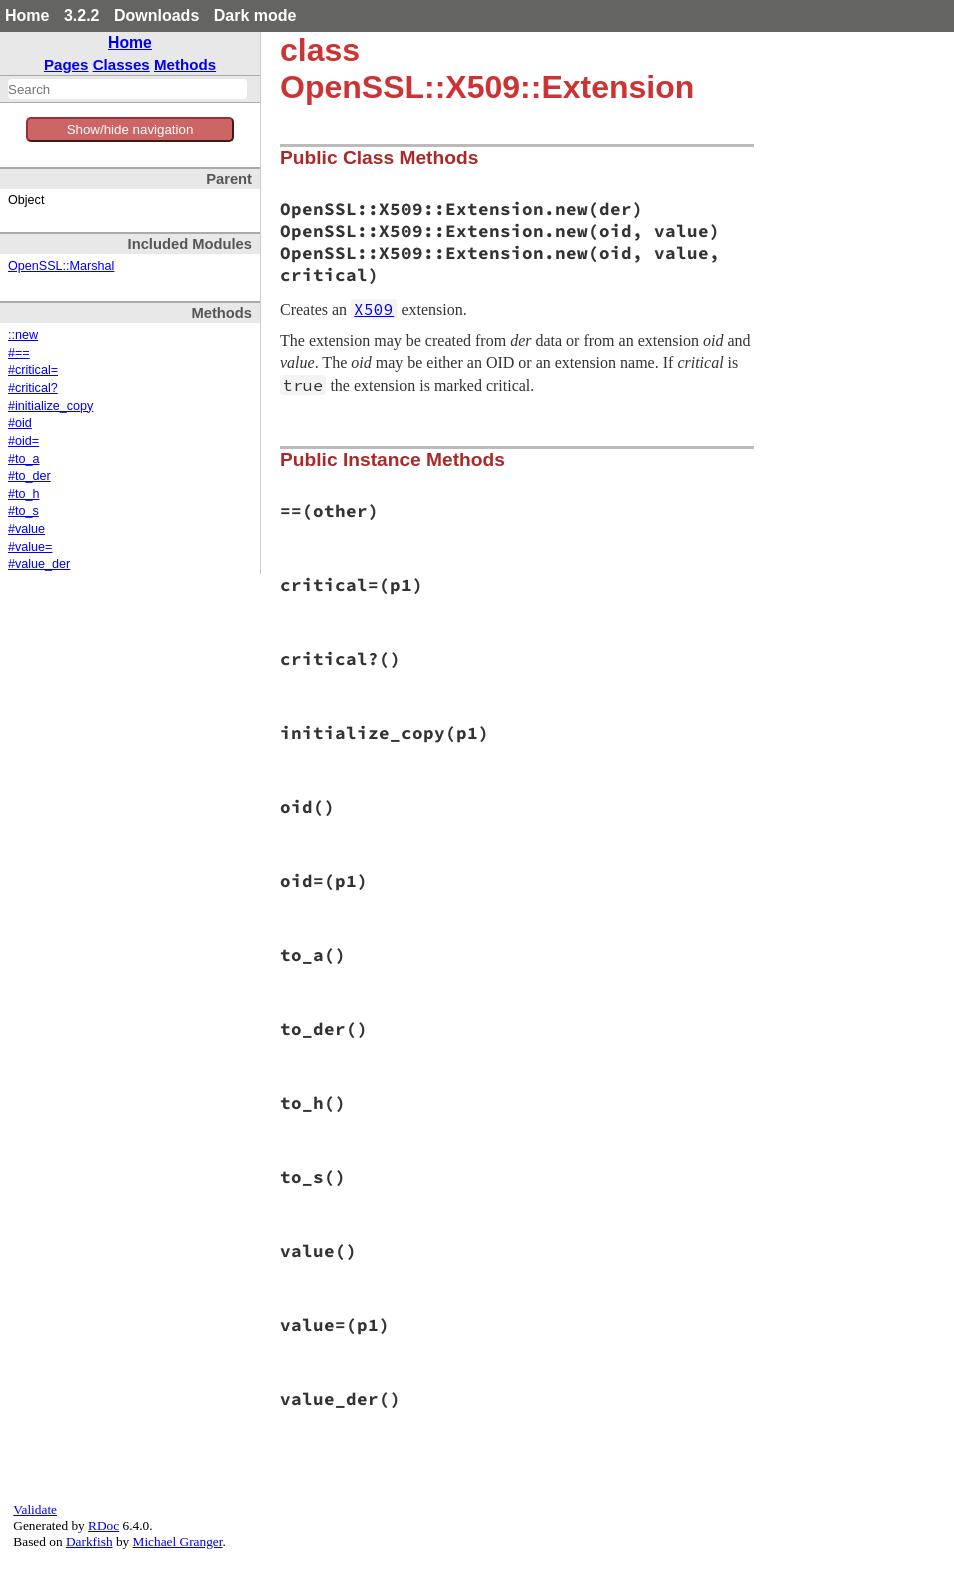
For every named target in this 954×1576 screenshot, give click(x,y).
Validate (35, 1509)
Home (27, 15)
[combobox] (127, 89)
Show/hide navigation (130, 129)
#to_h (24, 494)
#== (19, 353)
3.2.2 (82, 15)
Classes (121, 64)
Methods (185, 64)
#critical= (33, 370)
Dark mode (255, 15)
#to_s (23, 511)
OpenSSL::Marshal (61, 266)
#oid (20, 423)
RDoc (103, 1525)
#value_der (39, 564)
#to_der (29, 476)
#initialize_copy (50, 406)
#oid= (23, 441)
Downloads (156, 15)
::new (23, 335)
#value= (30, 547)
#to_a (24, 459)
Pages (66, 64)
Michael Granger (178, 1541)
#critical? (33, 388)
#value (26, 529)
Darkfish (89, 1541)
